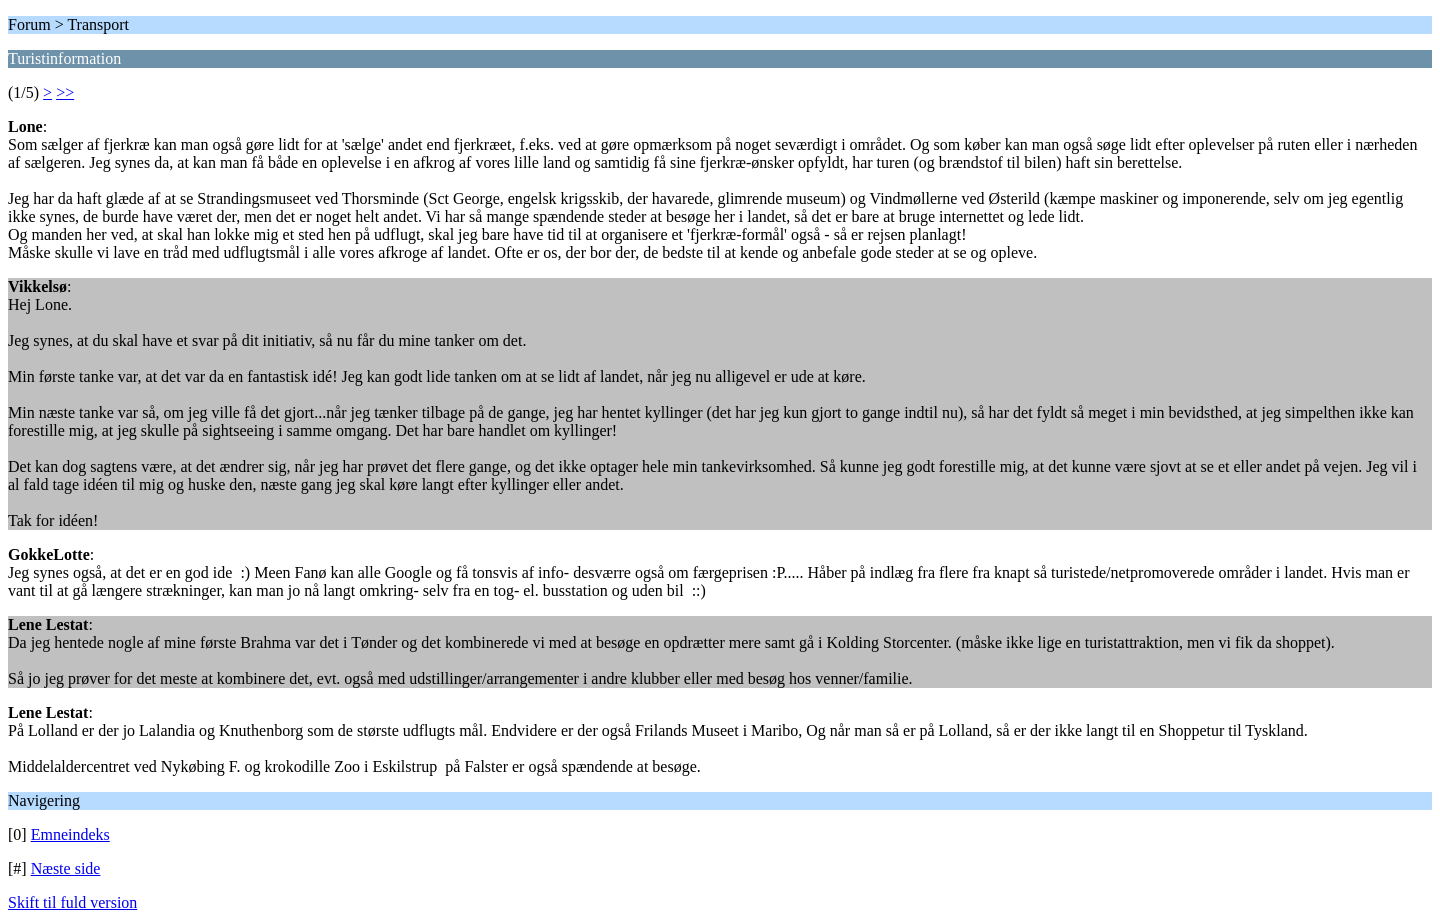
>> (65, 92)
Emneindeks (70, 834)
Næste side (66, 868)
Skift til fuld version (72, 902)
